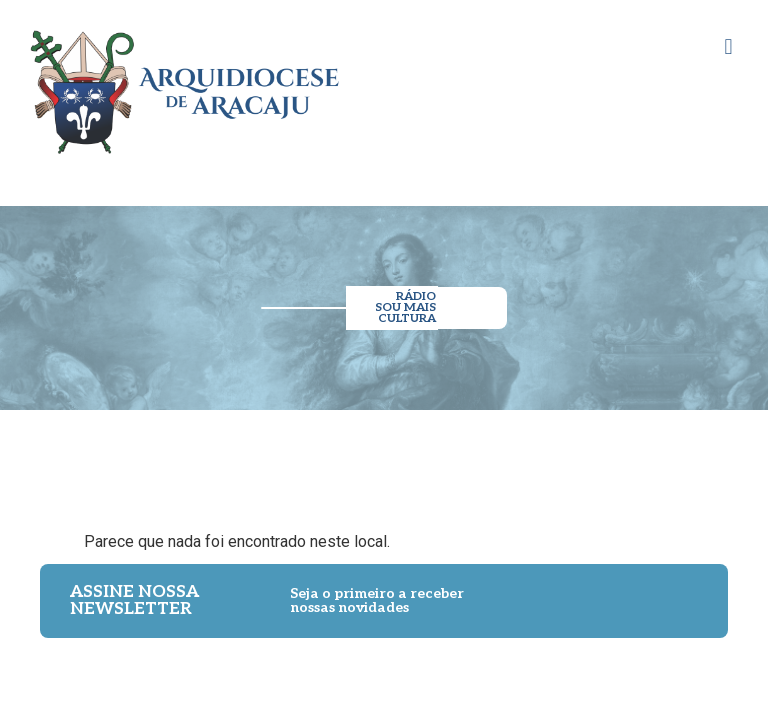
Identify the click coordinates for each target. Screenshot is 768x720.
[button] (728, 46)
